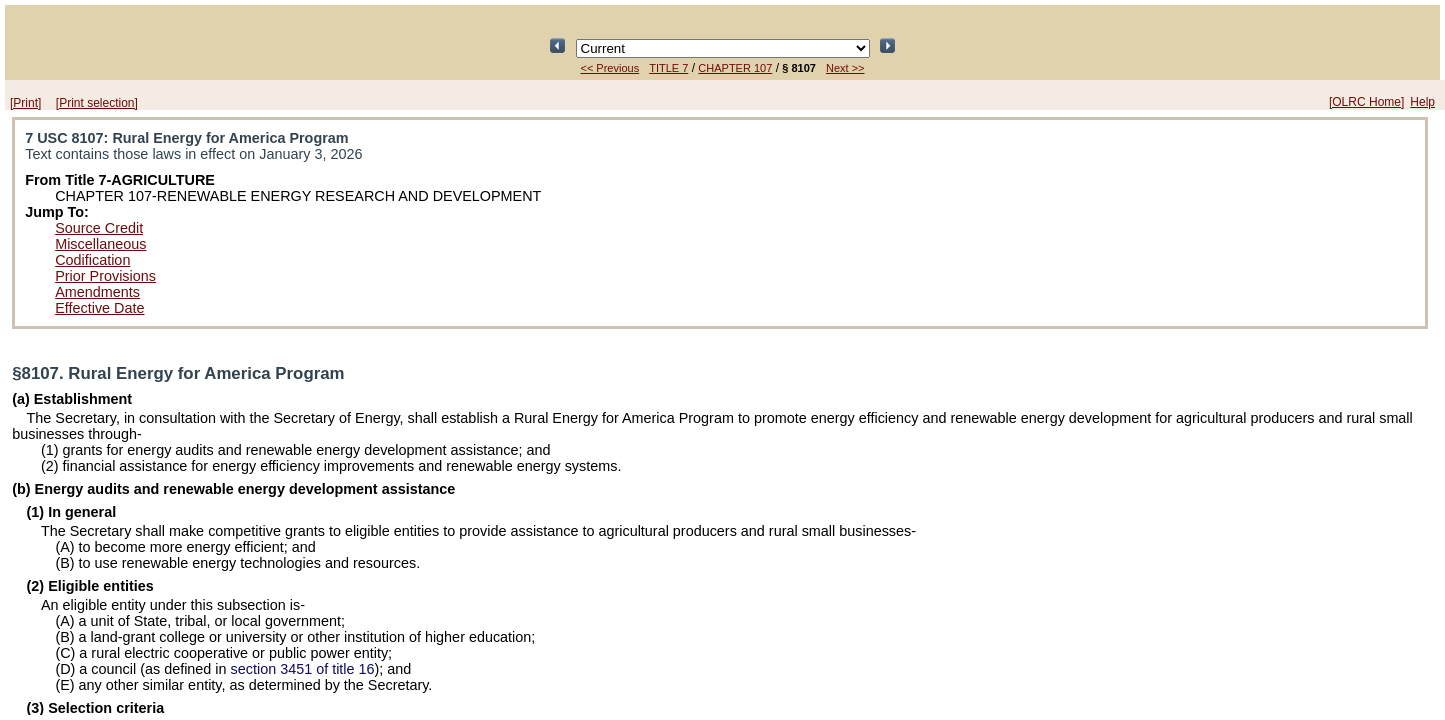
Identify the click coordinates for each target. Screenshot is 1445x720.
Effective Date (99, 308)
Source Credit (99, 228)
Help (1422, 102)
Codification (92, 260)
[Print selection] (97, 103)
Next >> (845, 68)
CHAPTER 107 (735, 68)
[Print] (25, 103)
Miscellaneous (100, 244)
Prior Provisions (105, 276)
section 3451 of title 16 (303, 669)
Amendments (97, 292)
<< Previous (609, 68)
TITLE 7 (668, 68)
